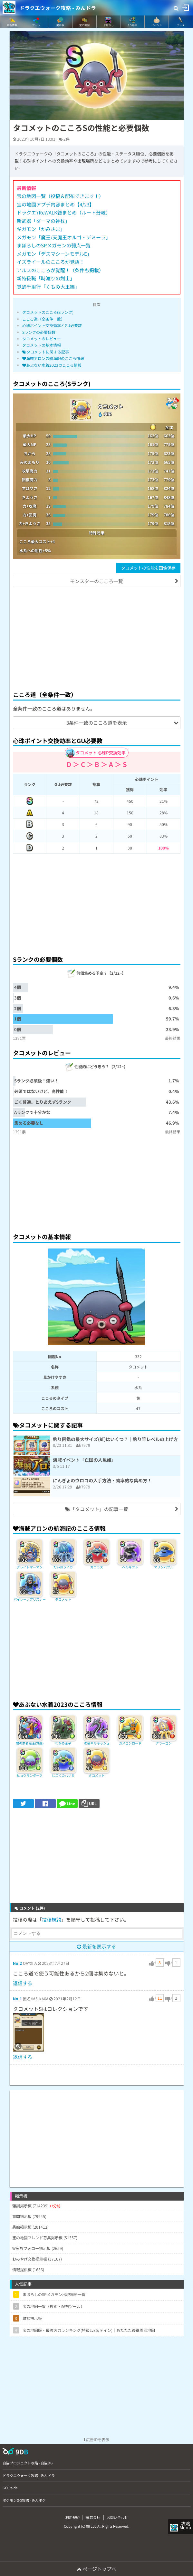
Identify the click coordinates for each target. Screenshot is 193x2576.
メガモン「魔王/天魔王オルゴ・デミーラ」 (64, 237)
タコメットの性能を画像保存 (148, 568)
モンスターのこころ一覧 (96, 581)
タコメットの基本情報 (41, 345)
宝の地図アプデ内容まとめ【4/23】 (55, 204)
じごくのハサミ (63, 1775)
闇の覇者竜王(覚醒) (29, 1743)
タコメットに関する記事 (45, 351)
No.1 (17, 1998)
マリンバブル (163, 1567)
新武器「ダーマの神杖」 (43, 220)
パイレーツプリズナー (30, 1599)
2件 (66, 139)
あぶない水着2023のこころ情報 (52, 365)
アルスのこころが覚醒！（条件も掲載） (60, 270)
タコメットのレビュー (41, 338)
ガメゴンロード (130, 1743)
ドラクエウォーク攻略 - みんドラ (57, 8)
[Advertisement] (96, 638)
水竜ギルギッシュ (97, 1743)
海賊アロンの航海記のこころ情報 (53, 358)
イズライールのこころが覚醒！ (50, 261)
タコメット (63, 1599)
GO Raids (10, 2487)
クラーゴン (164, 1743)
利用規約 (72, 2517)
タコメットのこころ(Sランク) (47, 312)
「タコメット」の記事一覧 (96, 1509)
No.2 (17, 1963)
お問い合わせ (117, 2517)
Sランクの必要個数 (38, 332)
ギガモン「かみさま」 (41, 228)
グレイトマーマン (30, 1567)
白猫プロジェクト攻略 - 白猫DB (28, 2462)
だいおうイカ (63, 1567)
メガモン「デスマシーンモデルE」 (54, 253)
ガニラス (96, 1567)
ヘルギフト (130, 1567)
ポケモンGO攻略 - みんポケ (24, 2500)
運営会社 (93, 2517)
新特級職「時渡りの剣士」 (46, 278)
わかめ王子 (63, 1743)
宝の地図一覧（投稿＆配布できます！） (60, 196)
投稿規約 (51, 1919)
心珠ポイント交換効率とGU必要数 (52, 325)
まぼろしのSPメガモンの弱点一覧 (54, 245)
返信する (22, 1983)
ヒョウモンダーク (30, 1775)
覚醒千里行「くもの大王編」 (48, 286)
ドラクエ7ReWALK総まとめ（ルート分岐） (64, 212)
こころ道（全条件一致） (43, 319)
